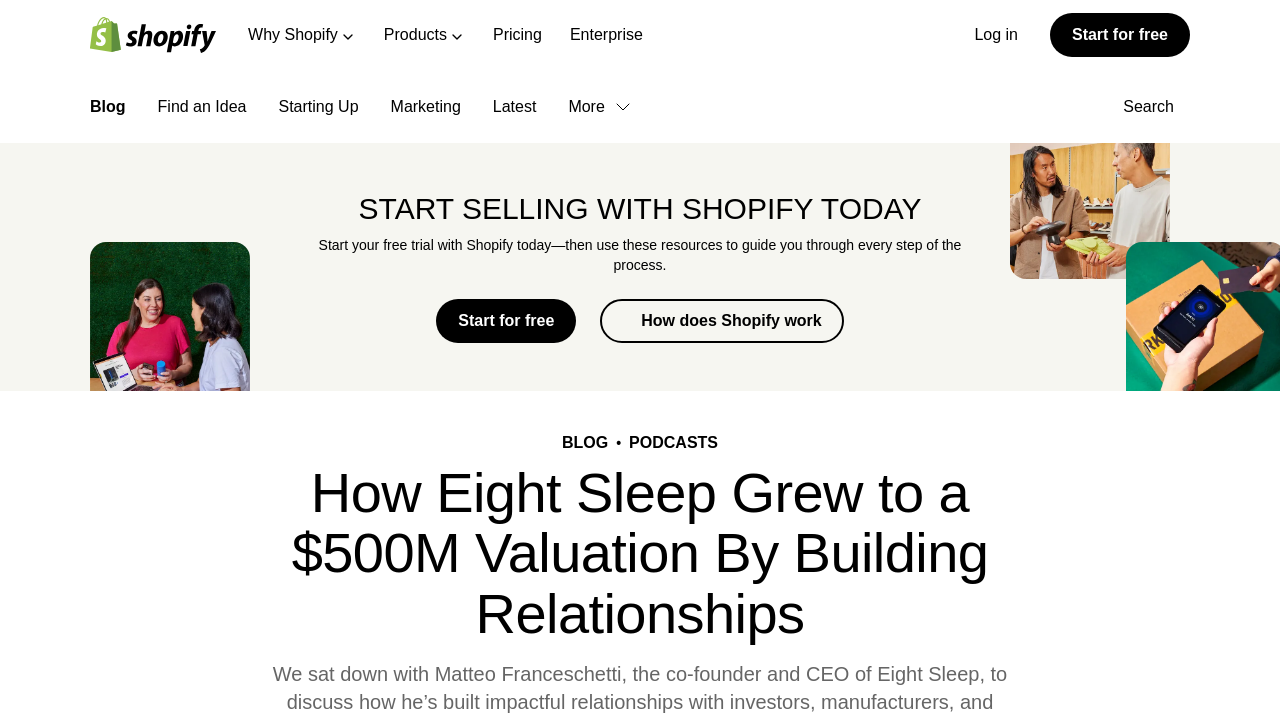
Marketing (426, 106)
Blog (108, 106)
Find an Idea (202, 106)
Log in (996, 34)
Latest (515, 106)
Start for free (1120, 34)
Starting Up (319, 106)
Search (1156, 106)
